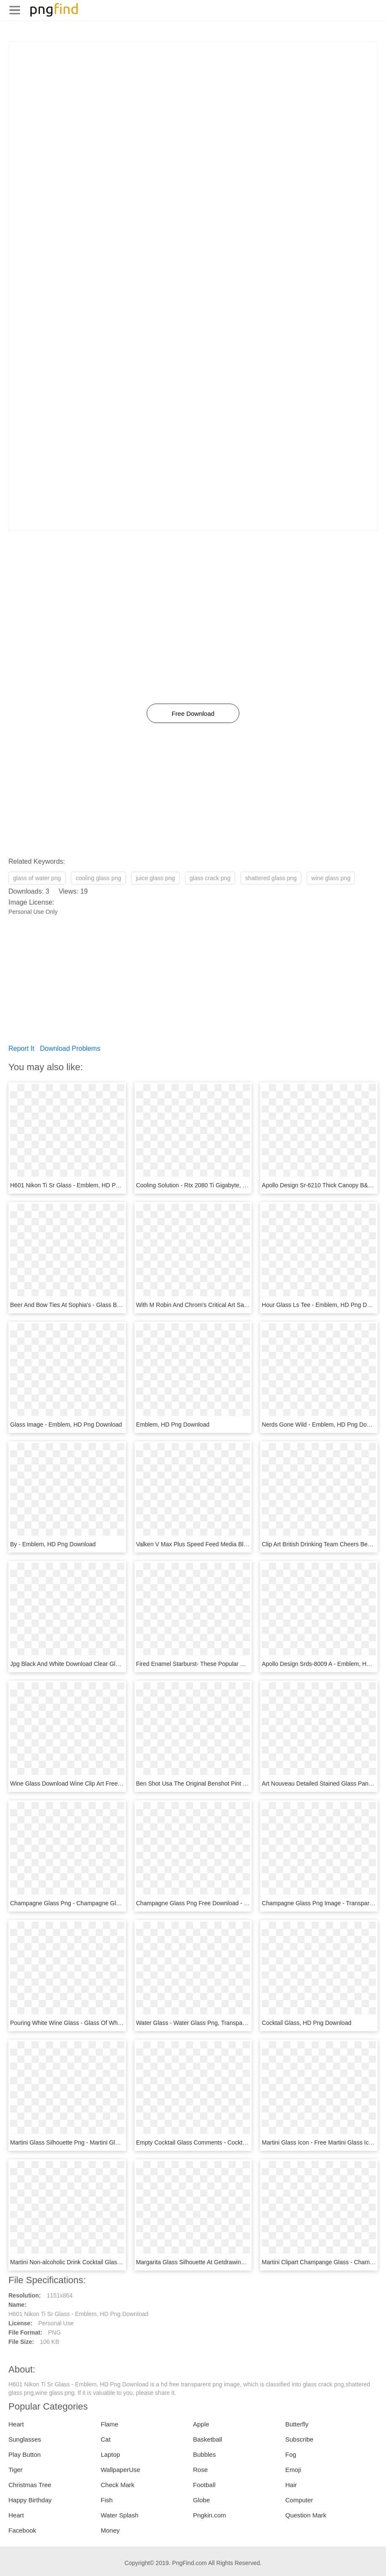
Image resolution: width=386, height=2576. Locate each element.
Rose (200, 2469)
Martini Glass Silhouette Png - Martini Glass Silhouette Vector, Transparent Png (113, 2142)
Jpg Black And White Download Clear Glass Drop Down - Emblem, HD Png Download (122, 1663)
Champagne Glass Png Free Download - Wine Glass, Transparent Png (228, 1903)
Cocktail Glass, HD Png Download (306, 2022)
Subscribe (299, 2439)
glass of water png (37, 878)
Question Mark (306, 2515)
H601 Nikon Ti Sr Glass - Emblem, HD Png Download (80, 1185)
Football (204, 2484)
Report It (21, 1048)
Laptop (110, 2454)
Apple (201, 2424)
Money (110, 2530)
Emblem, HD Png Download (172, 1424)
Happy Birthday (30, 2500)
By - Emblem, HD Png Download (53, 1544)
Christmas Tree (29, 2484)
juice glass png (155, 878)
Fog (290, 2454)
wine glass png (331, 878)
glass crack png (210, 878)
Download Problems (70, 1048)
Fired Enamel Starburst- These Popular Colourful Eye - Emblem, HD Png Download (245, 1663)
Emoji (293, 2469)
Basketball (207, 2439)
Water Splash (119, 2515)
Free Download (193, 713)
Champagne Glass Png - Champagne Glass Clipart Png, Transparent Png (106, 1903)
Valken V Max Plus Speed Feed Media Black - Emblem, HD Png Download (234, 1544)
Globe (201, 2500)
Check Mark (117, 2484)
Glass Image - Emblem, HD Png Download (66, 1424)
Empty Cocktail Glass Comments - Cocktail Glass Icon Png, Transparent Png (236, 2142)
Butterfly (296, 2424)
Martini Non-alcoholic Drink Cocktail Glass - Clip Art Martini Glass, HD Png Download (121, 2262)
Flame (109, 2424)
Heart (16, 2424)
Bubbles (204, 2454)
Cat (105, 2439)
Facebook (22, 2530)
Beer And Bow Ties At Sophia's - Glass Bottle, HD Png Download (95, 1304)
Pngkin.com (209, 2515)
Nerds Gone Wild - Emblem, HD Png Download (323, 1424)
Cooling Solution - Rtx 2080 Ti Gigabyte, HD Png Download (213, 1185)
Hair (291, 2484)
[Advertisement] (193, 101)
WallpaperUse (120, 2469)
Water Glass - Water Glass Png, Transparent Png (200, 2022)
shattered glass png (271, 878)
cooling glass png (98, 878)
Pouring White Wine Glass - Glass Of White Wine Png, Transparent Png (104, 2022)
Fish (107, 2500)
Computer (299, 2500)
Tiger (15, 2469)
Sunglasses (24, 2439)
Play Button (24, 2454)
